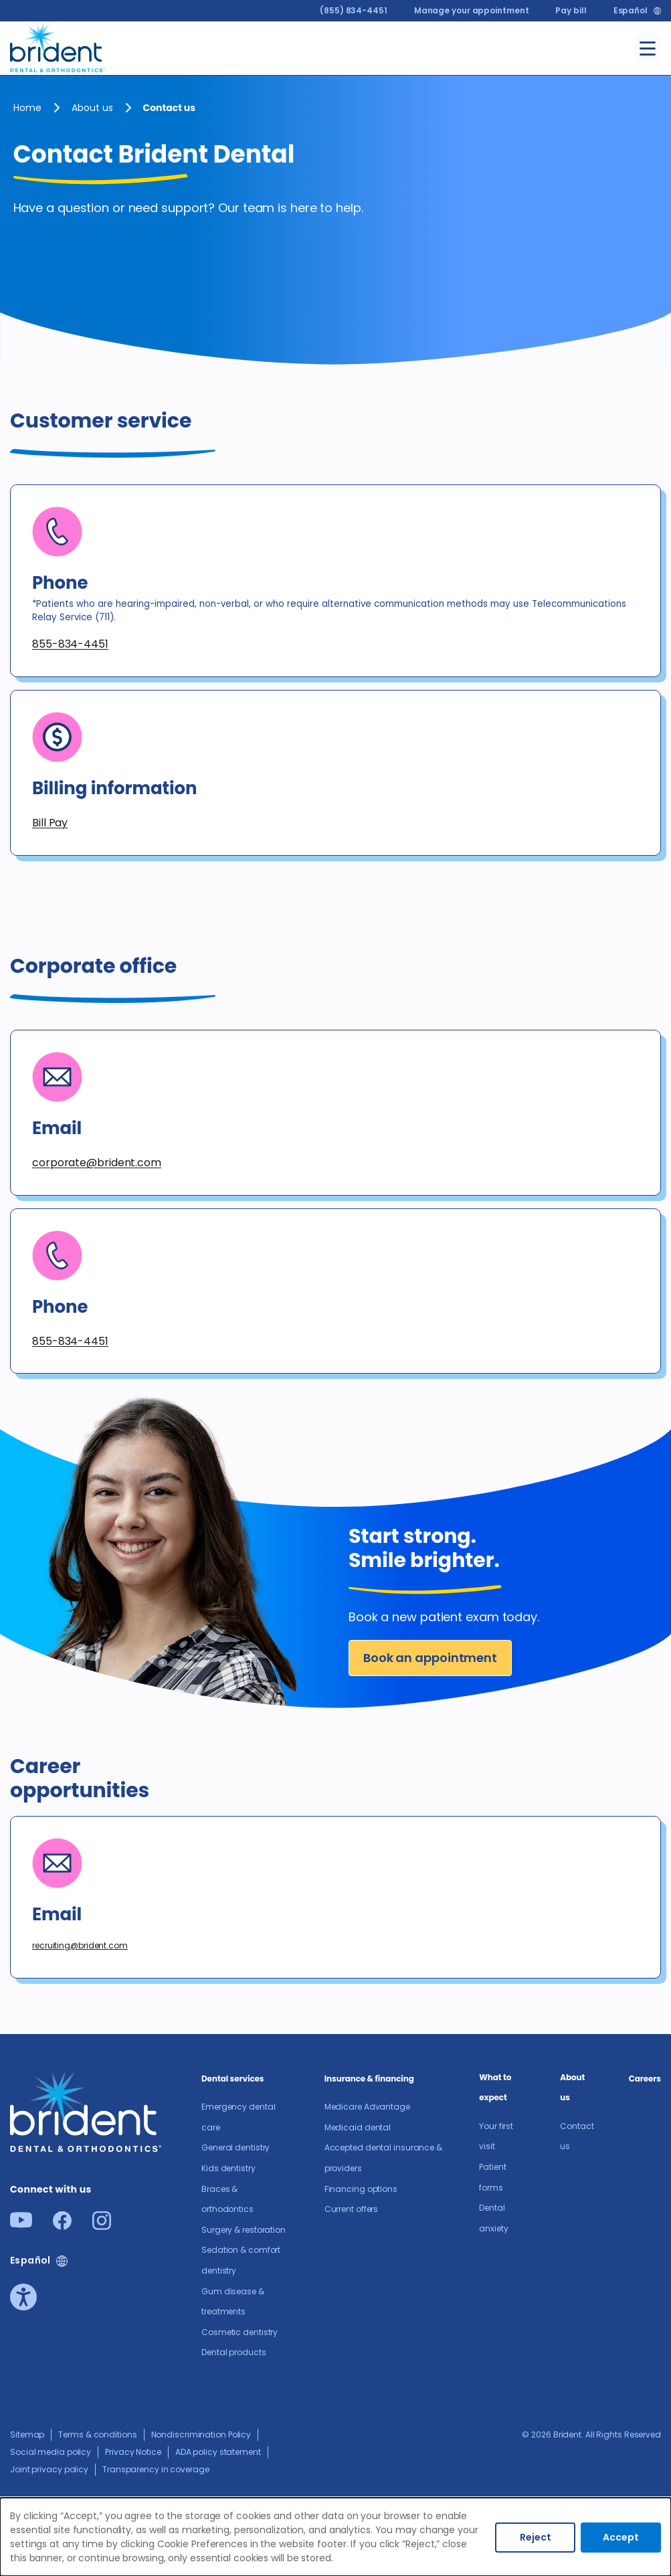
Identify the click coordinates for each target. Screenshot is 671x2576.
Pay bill (570, 10)
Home (27, 107)
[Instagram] (101, 2225)
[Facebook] (62, 2225)
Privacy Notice (133, 2452)
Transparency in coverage (155, 2469)
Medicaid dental (357, 2127)
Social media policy (50, 2452)
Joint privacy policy (49, 2469)
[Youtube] (21, 2223)
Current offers (351, 2209)
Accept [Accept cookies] (621, 2537)
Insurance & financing (369, 2078)
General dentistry (235, 2147)
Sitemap (27, 2434)
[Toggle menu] (647, 48)
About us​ (92, 107)
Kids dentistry (228, 2168)
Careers (645, 2078)
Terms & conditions (97, 2434)
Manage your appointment (471, 10)
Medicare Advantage (367, 2106)
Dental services (232, 2078)
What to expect (495, 2088)
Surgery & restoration (243, 2229)
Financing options (360, 2189)
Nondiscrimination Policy (201, 2434)
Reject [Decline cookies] (535, 2537)
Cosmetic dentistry (239, 2332)
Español (630, 10)
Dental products (233, 2352)
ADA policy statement (218, 2452)
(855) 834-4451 (353, 10)
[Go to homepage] (58, 45)
